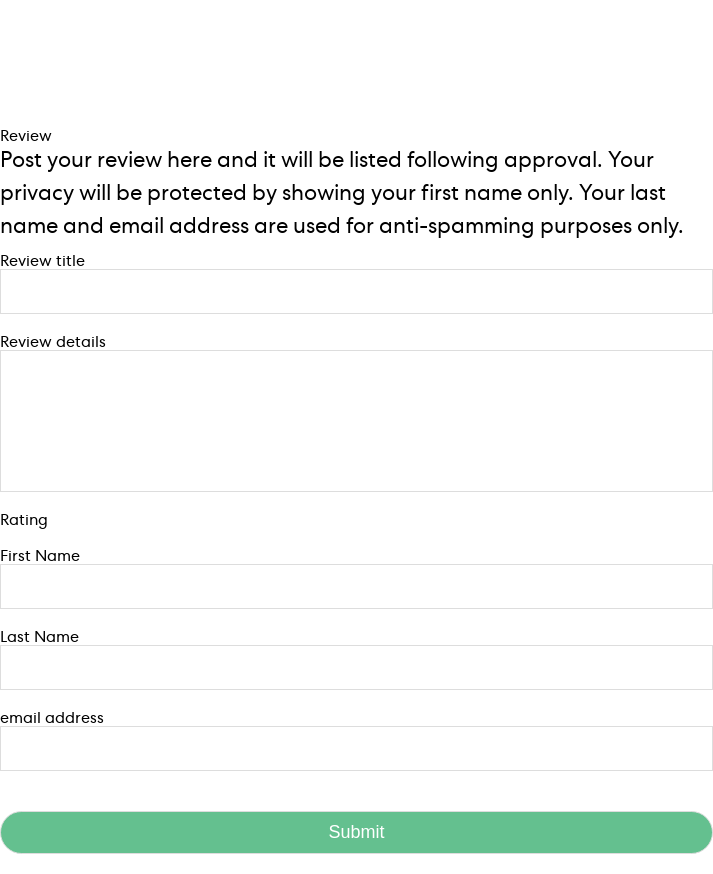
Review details (53, 342)
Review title (42, 261)
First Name (40, 556)
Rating (24, 520)
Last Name (39, 637)
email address (52, 718)
